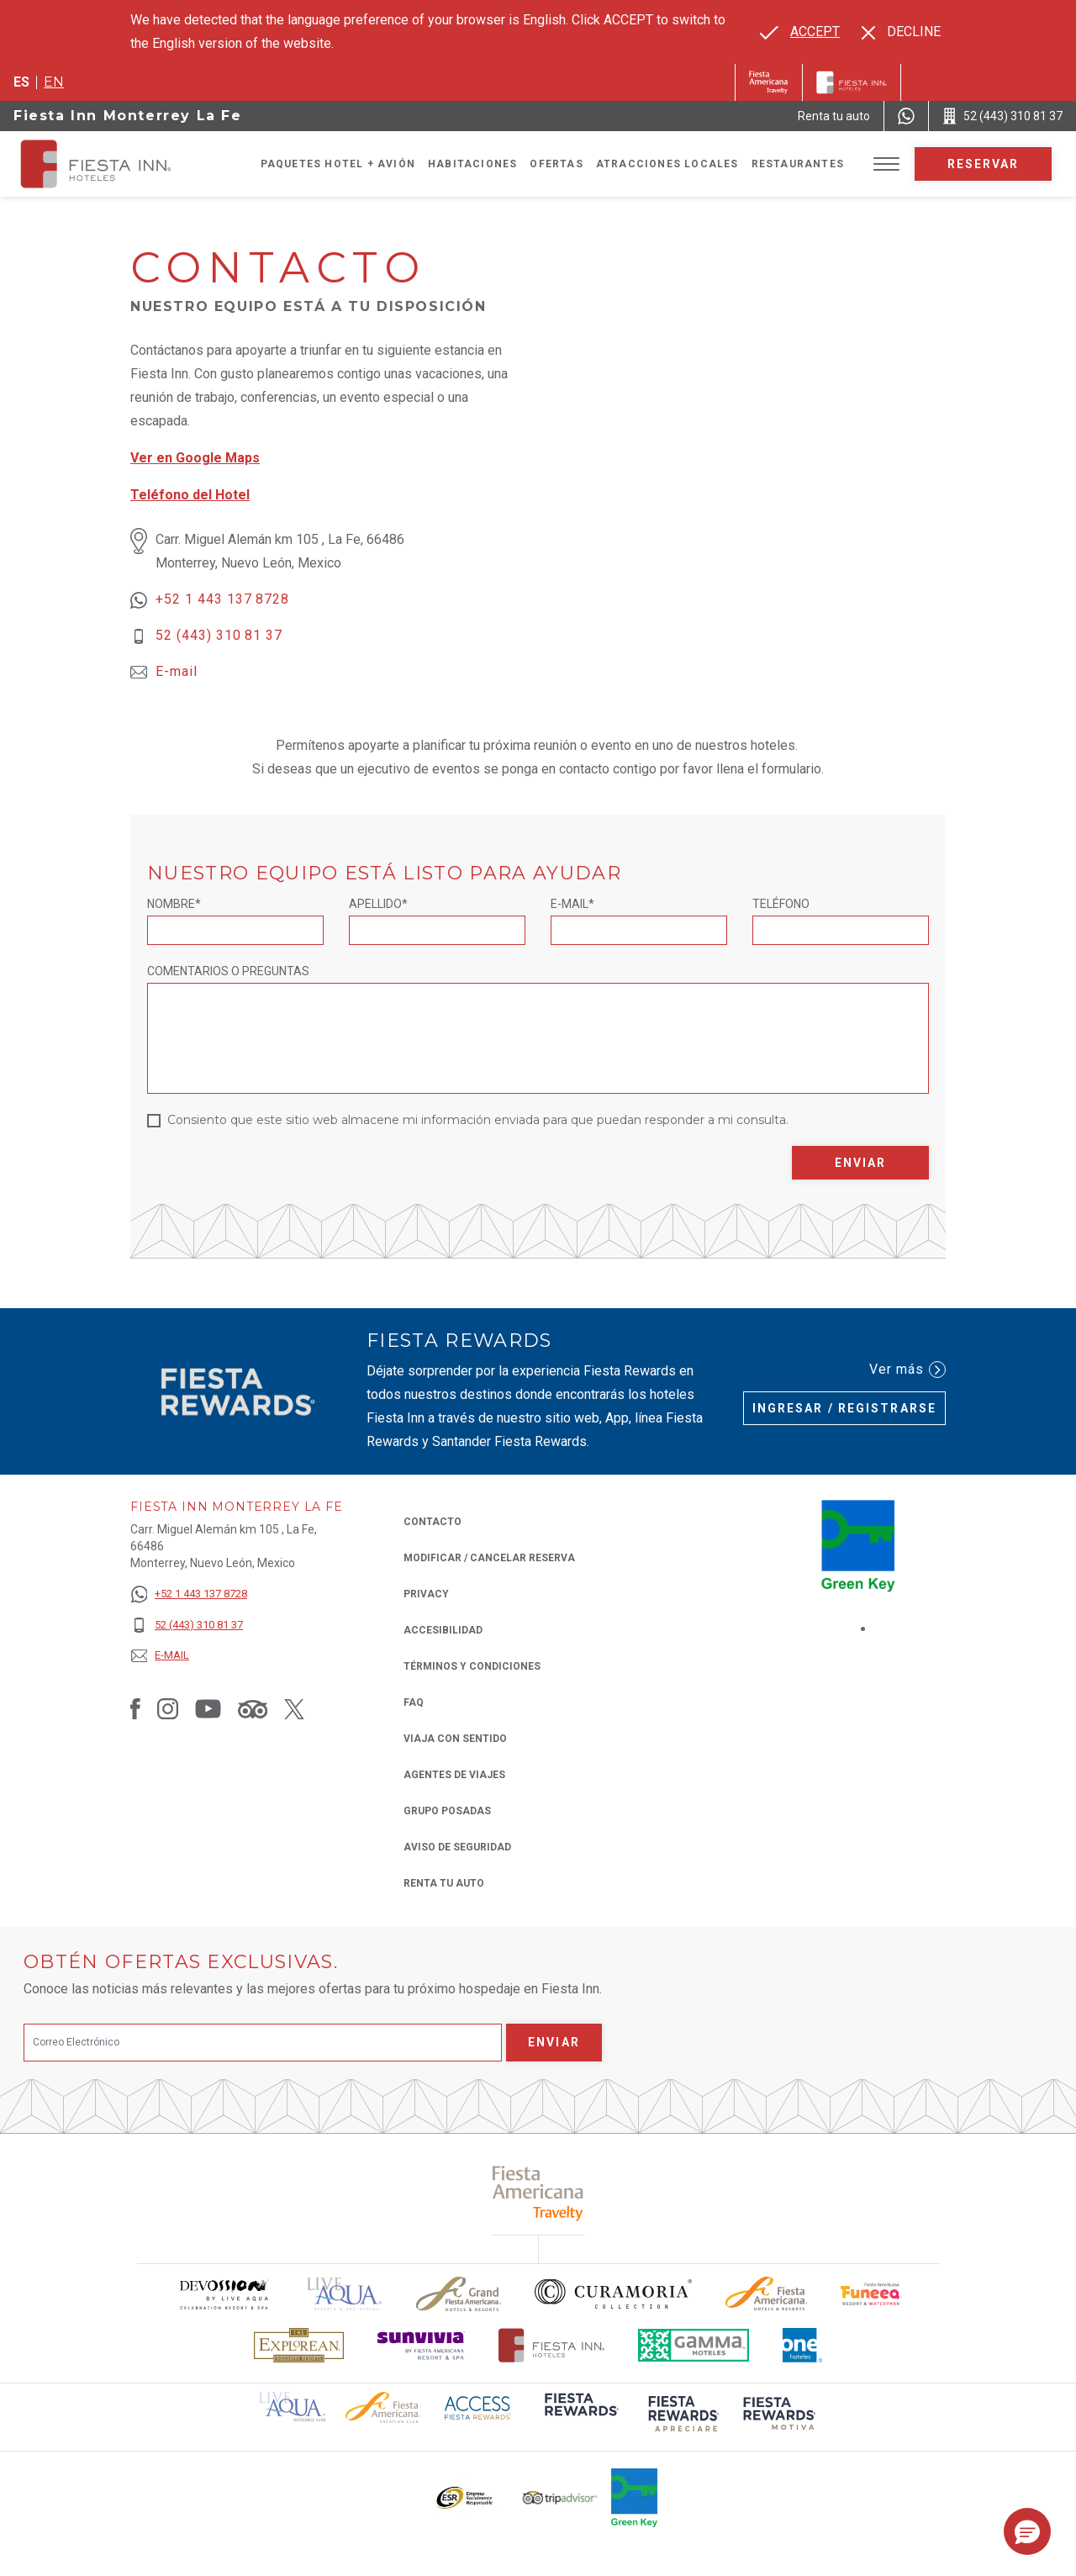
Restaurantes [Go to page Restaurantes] (798, 164)
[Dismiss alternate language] (901, 32)
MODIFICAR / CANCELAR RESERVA (489, 1558)
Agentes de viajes (454, 1775)
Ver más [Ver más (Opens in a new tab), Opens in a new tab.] (907, 1369)
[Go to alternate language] (800, 32)
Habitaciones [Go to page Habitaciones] (472, 164)
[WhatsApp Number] (906, 116)
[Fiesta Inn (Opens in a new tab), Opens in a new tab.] (769, 82)
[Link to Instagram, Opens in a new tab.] (167, 1708)
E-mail (177, 671)
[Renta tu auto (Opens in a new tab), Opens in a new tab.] (833, 116)
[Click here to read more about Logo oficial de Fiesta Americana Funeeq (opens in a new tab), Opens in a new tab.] (871, 2294)
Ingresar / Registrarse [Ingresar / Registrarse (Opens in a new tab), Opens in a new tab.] (844, 1408)
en (54, 82)
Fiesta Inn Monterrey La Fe (127, 116)
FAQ (414, 1702)
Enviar (861, 1162)
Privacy (426, 1593)
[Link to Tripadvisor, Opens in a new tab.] (252, 1708)
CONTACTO (433, 1522)
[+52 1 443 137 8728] (188, 1594)
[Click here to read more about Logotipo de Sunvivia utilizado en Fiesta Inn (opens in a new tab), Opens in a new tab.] (421, 2345)
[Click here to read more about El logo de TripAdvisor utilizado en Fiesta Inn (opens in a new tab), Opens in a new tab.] (560, 2498)
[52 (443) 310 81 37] (188, 1625)
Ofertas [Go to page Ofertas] (556, 164)
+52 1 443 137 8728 (222, 599)
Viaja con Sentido (455, 1739)
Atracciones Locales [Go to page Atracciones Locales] (667, 164)
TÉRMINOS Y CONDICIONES (472, 1666)
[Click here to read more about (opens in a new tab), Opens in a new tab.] (538, 2193)
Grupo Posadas (447, 1811)
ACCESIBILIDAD (443, 1630)
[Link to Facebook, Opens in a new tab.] (135, 1708)
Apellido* (378, 904)
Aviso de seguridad (457, 1847)
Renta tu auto (444, 1882)
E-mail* (572, 904)
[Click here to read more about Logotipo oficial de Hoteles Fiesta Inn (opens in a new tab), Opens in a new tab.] (551, 2345)
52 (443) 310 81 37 (219, 635)
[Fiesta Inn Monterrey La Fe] (111, 164)
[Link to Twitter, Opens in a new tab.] (294, 1708)
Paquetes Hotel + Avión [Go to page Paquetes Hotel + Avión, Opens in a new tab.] (338, 164)
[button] (1027, 2531)
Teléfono (781, 904)
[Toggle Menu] (886, 164)
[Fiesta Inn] (851, 82)
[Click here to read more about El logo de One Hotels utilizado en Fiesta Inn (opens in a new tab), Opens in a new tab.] (803, 2345)
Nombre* (174, 904)
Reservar (983, 164)
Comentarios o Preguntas (228, 971)
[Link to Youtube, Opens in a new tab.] (208, 1708)
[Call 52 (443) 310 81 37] (1002, 116)
